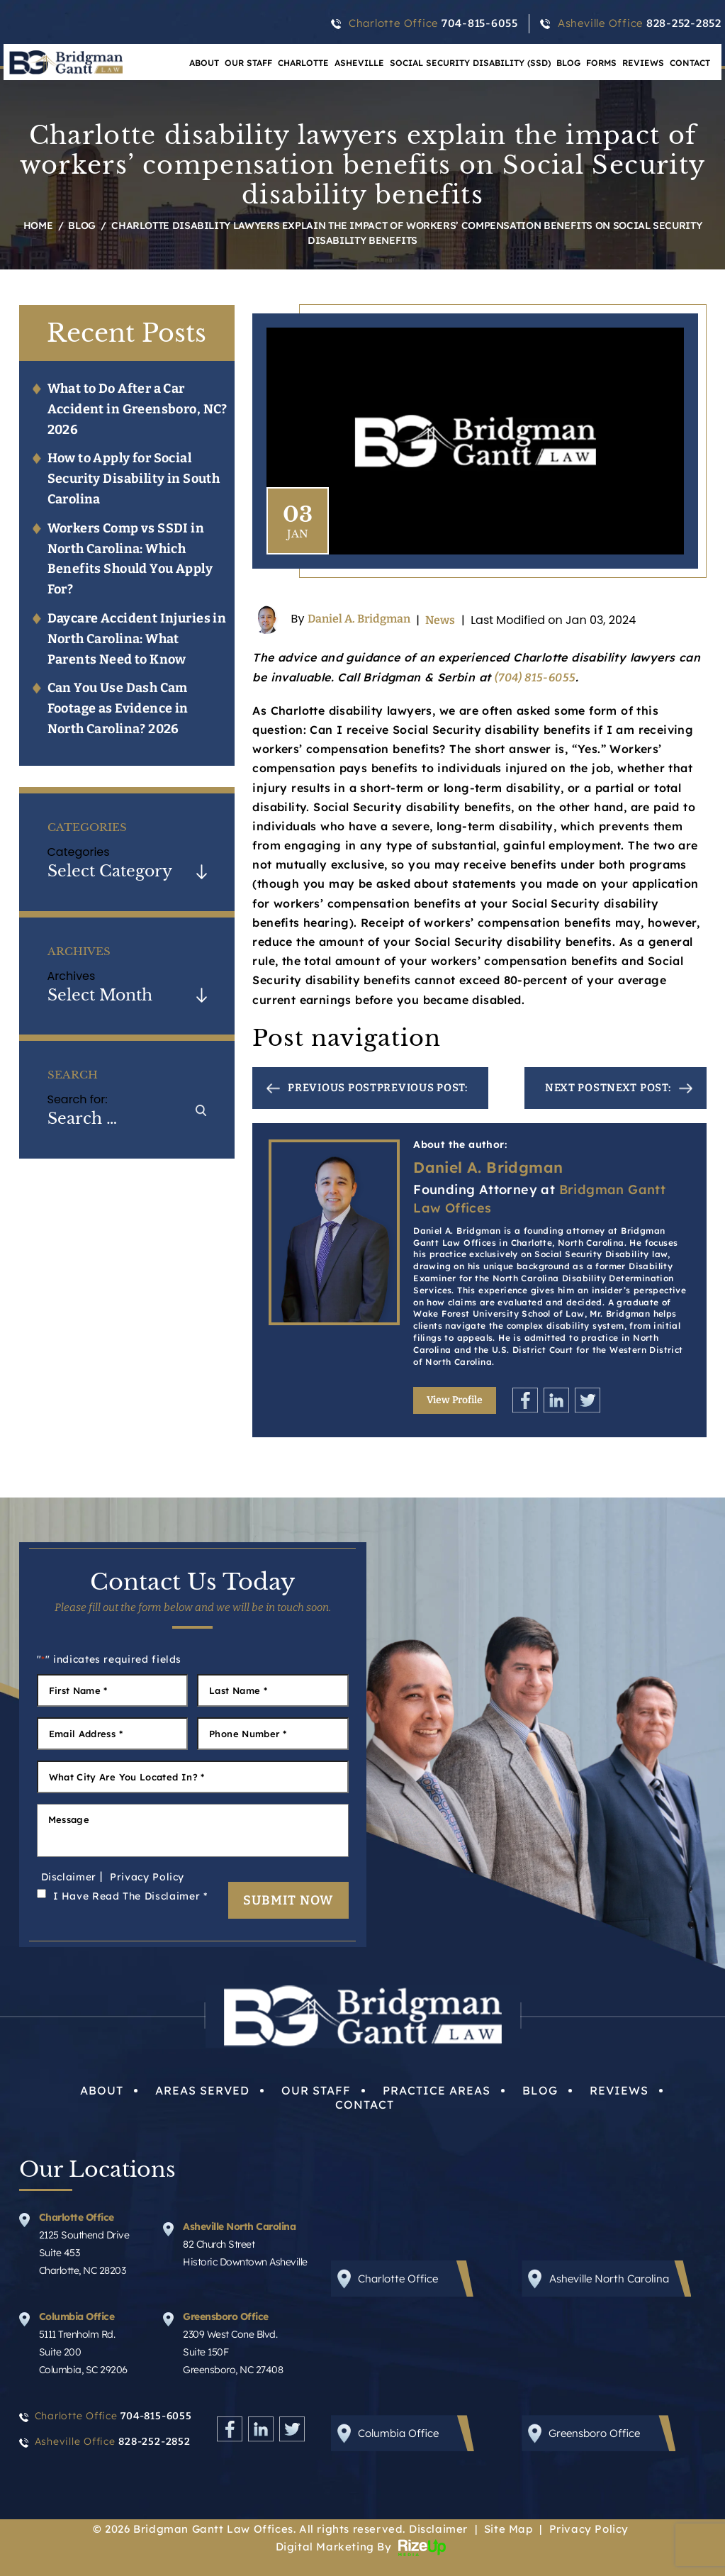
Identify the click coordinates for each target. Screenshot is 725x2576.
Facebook (525, 1400)
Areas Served (202, 2090)
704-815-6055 (480, 23)
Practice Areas (436, 2090)
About (101, 2090)
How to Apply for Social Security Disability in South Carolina (133, 478)
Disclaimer (68, 1876)
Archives (71, 976)
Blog (568, 62)
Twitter (587, 1400)
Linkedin (556, 1400)
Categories (78, 852)
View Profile (455, 1400)
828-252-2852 (683, 23)
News (440, 620)
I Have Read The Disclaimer (130, 1896)
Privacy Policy (147, 1876)
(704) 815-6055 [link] (535, 677)
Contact (690, 62)
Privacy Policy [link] (589, 2529)
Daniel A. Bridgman (359, 619)
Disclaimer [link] (438, 2529)
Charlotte (303, 62)
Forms (601, 62)
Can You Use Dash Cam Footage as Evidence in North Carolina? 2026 (118, 708)
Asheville (359, 62)
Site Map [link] (508, 2529)
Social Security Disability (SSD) (470, 62)
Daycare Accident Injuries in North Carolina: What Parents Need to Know (137, 638)
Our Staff (248, 62)
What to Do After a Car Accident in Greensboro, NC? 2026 (137, 409)
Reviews (643, 62)
